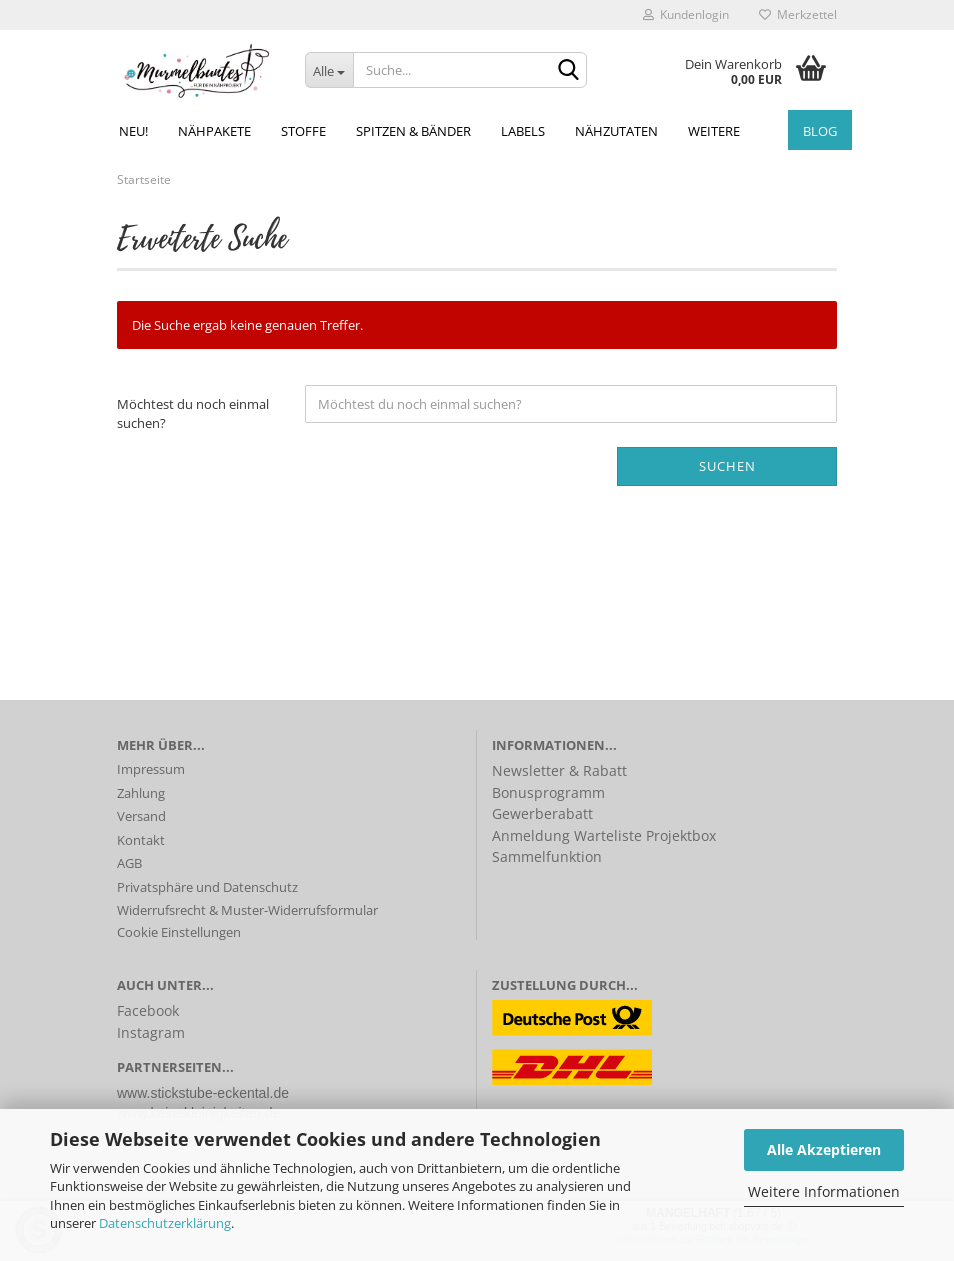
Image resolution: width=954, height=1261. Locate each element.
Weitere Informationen (824, 1191)
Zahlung (141, 793)
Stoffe (303, 131)
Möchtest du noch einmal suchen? (193, 413)
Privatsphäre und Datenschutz (207, 887)
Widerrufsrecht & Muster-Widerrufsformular (247, 910)
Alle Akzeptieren (824, 1149)
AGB (129, 863)
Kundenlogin (686, 14)
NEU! (133, 131)
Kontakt (141, 840)
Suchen (727, 466)
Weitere (714, 131)
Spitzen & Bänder (413, 131)
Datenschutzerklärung (165, 1223)
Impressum (151, 769)
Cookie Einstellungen (179, 932)
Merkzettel (798, 14)
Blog (820, 131)
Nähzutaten (616, 131)
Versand (141, 816)
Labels (523, 131)
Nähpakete (214, 131)
